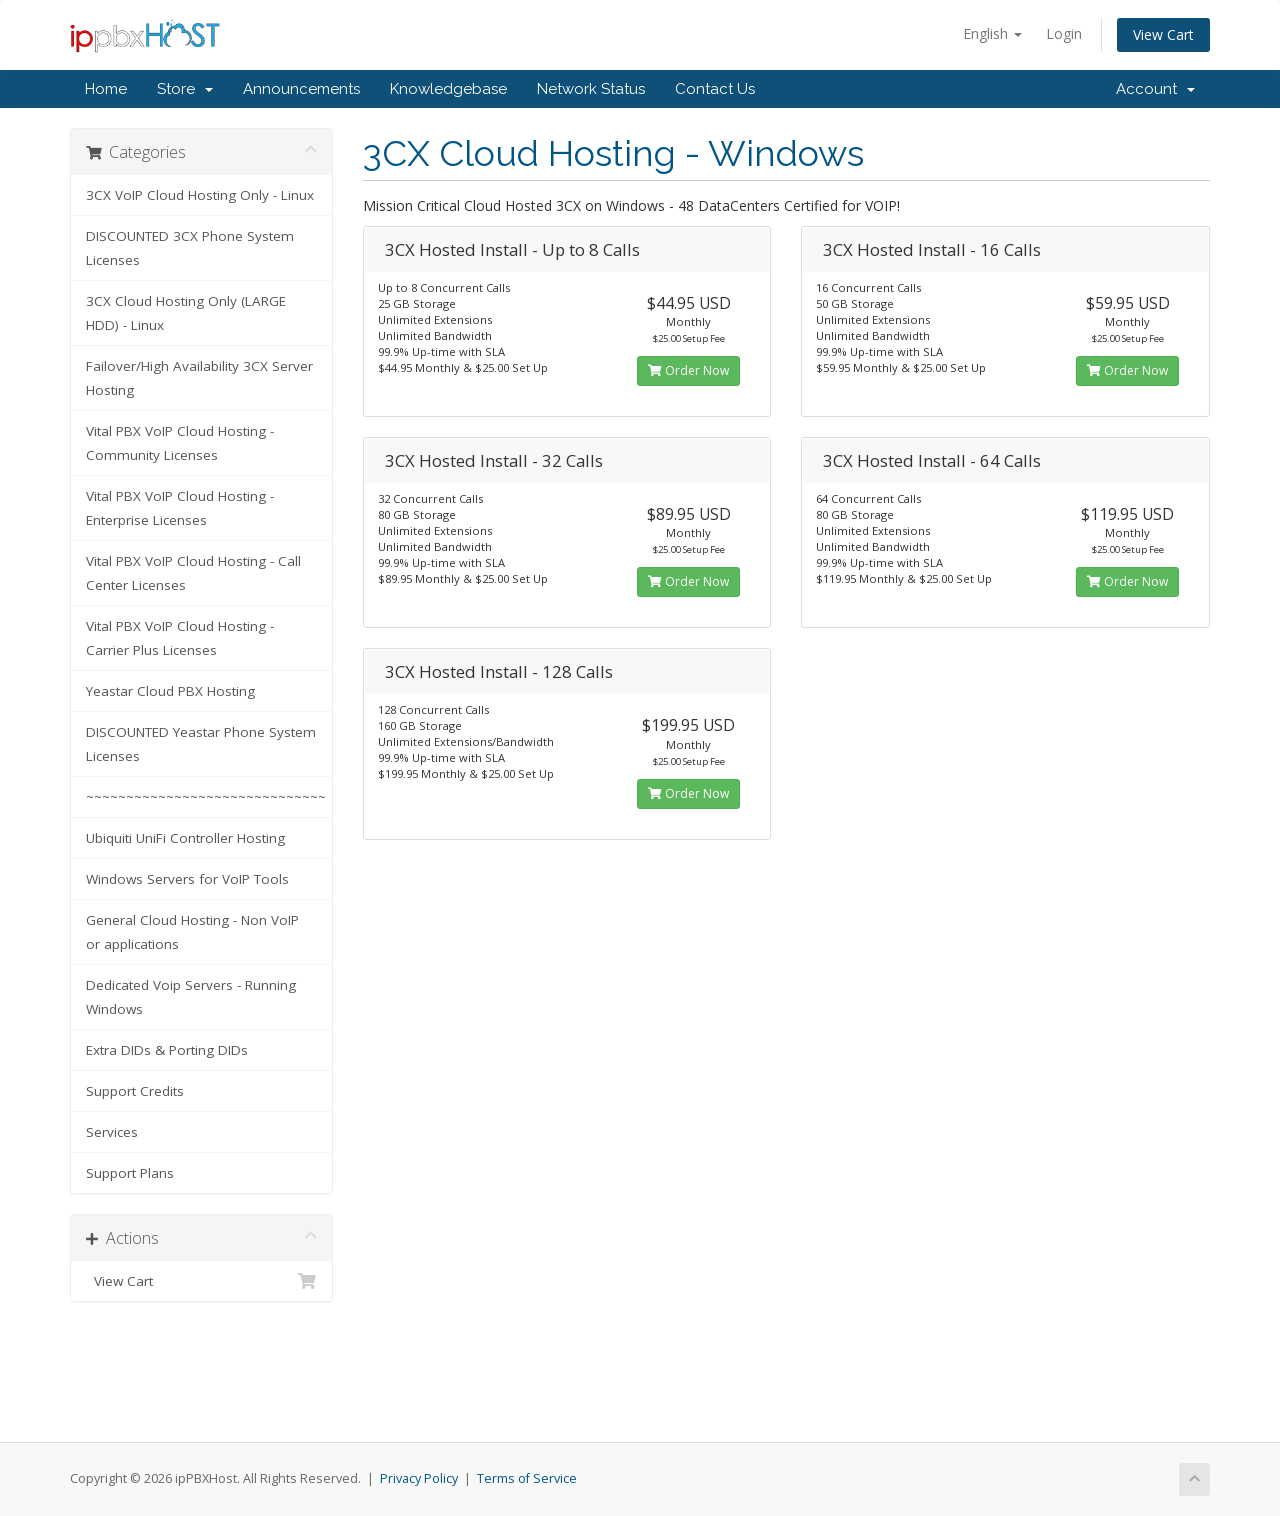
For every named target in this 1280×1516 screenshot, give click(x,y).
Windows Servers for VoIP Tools (187, 879)
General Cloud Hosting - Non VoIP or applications (192, 932)
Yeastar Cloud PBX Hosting (170, 691)
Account (1155, 89)
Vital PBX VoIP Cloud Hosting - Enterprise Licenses (180, 508)
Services (112, 1132)
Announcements (301, 89)
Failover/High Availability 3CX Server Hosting (199, 378)
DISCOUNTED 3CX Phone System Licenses (190, 248)
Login (1064, 33)
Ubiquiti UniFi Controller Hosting (185, 838)
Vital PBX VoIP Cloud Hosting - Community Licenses (180, 443)
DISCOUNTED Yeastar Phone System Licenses (201, 744)
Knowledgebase (448, 89)
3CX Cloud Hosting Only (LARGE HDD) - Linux (186, 313)
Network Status (591, 89)
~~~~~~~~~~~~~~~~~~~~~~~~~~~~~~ (206, 797)
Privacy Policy (419, 1478)
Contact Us (715, 89)
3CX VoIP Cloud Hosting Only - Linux (200, 195)
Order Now (688, 370)
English (992, 33)
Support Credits (135, 1091)
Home (106, 89)
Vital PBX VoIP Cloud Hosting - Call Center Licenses (193, 573)
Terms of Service (527, 1478)
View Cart (1163, 34)
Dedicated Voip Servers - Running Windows (191, 997)
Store (185, 89)
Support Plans (130, 1173)
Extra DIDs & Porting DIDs (167, 1050)
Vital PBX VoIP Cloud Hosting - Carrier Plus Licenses (180, 638)
